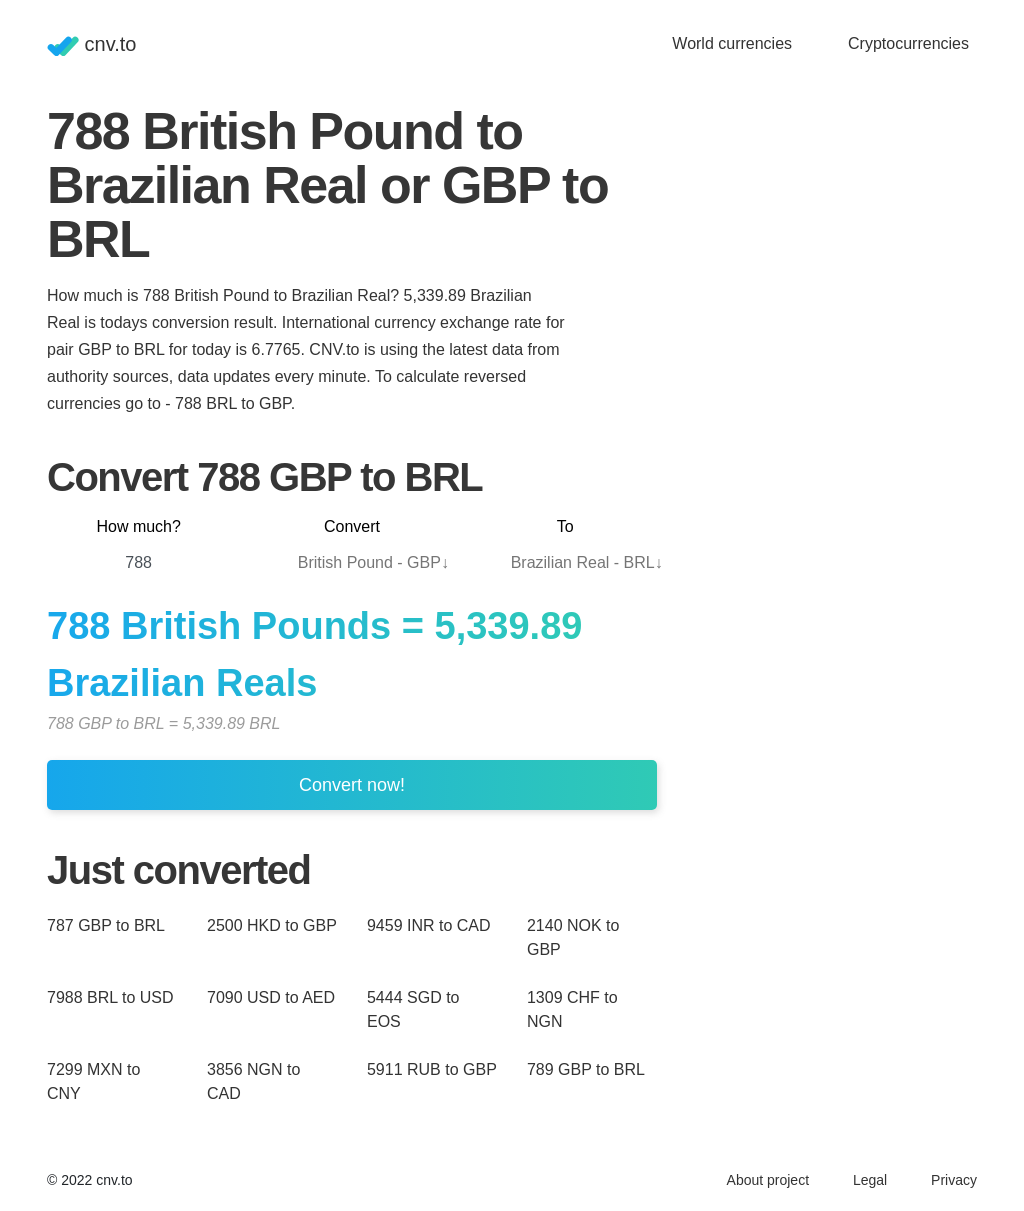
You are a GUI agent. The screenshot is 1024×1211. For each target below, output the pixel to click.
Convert (352, 526)
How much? (138, 526)
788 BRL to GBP (233, 403)
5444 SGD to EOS (413, 1009)
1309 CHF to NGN (572, 1009)
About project (768, 1180)
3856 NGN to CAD (253, 1081)
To (565, 526)
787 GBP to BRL (106, 925)
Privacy (954, 1180)
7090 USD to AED (271, 997)
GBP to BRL (121, 349)
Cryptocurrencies (908, 43)
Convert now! (352, 785)
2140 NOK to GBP (573, 937)
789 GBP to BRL (586, 1069)
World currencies (732, 43)
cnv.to (91, 44)
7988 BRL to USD (110, 997)
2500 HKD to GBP (272, 925)
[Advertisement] (827, 229)
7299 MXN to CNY (93, 1081)
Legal (870, 1180)
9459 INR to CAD (429, 925)
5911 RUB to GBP (432, 1069)
